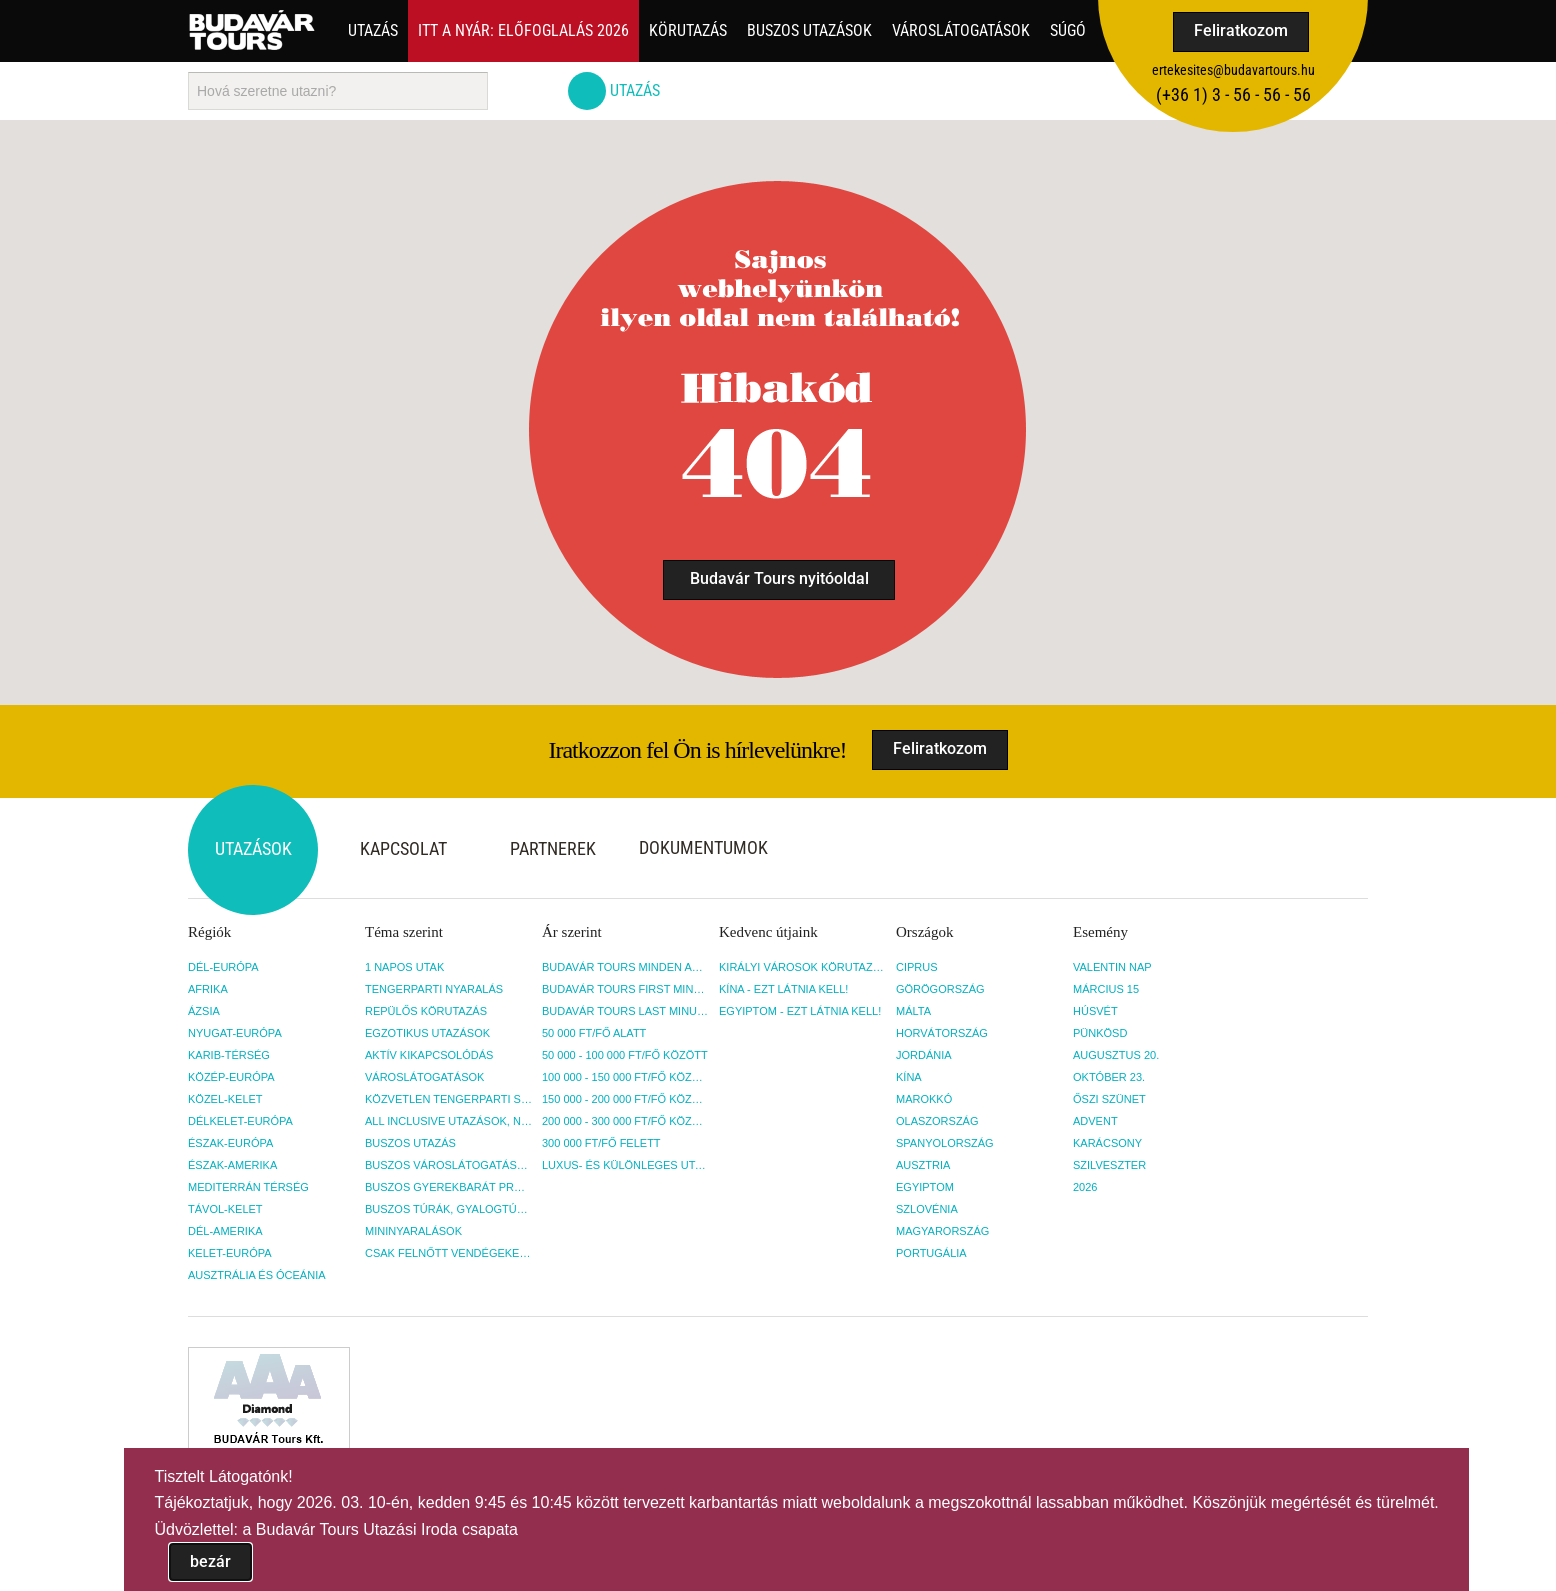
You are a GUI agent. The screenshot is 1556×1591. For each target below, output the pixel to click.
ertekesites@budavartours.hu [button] (1233, 70)
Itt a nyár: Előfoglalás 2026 (523, 30)
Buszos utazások (809, 30)
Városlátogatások (961, 30)
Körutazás (688, 30)
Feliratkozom (1241, 30)
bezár (210, 1561)
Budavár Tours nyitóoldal (779, 578)
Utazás (373, 30)
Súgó (1068, 30)
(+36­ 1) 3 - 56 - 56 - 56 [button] (1233, 94)
